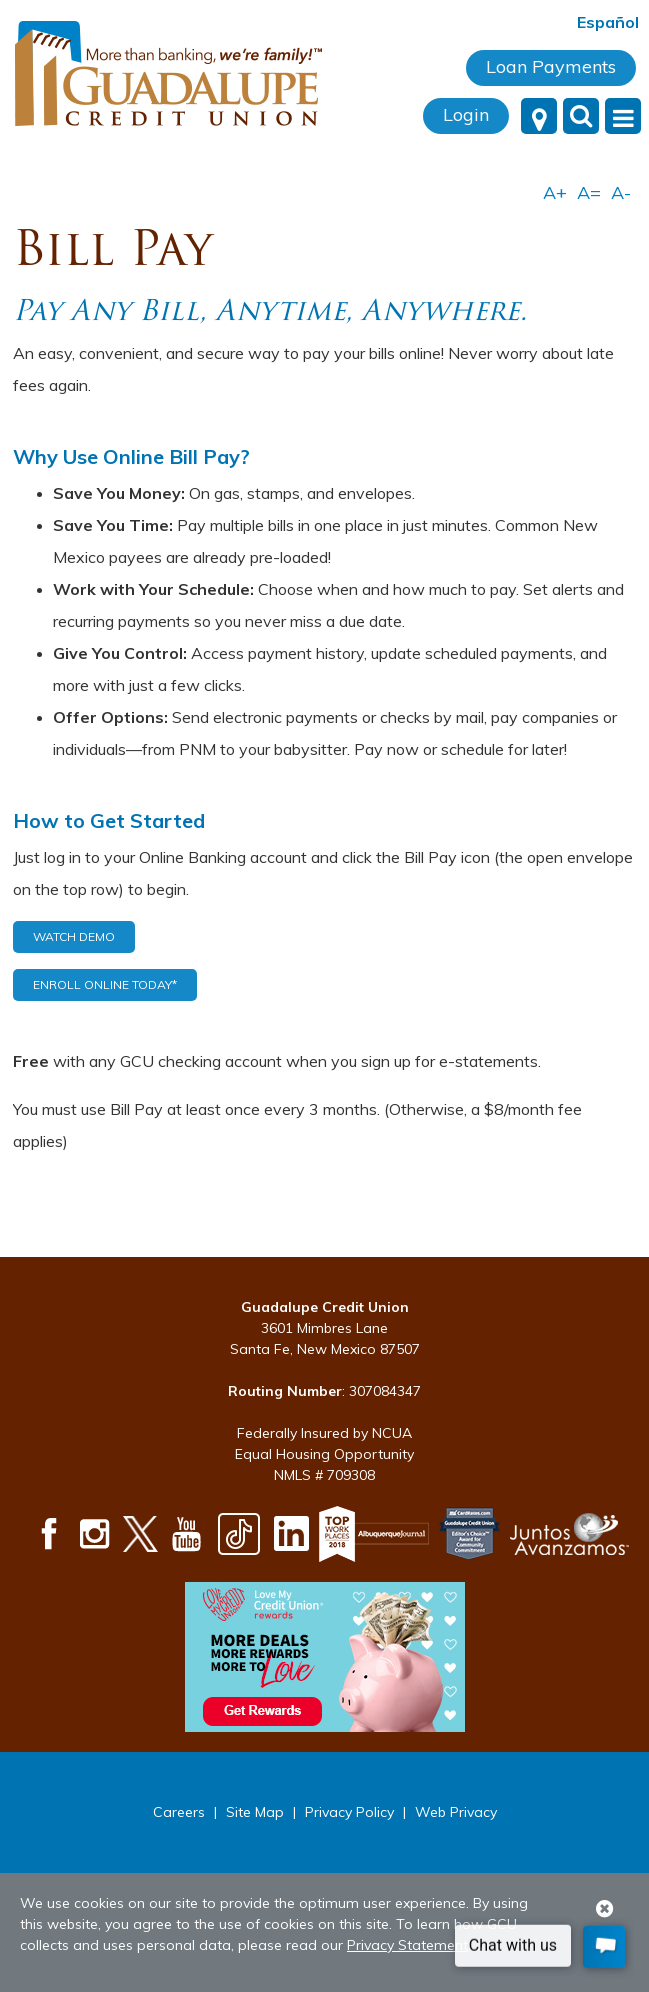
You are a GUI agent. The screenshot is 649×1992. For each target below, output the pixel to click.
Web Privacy (456, 1812)
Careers (179, 1812)
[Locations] (539, 116)
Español (608, 22)
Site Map (255, 1812)
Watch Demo (74, 936)
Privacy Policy (349, 1812)
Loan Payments (551, 66)
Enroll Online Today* (105, 984)
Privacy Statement (407, 1945)
